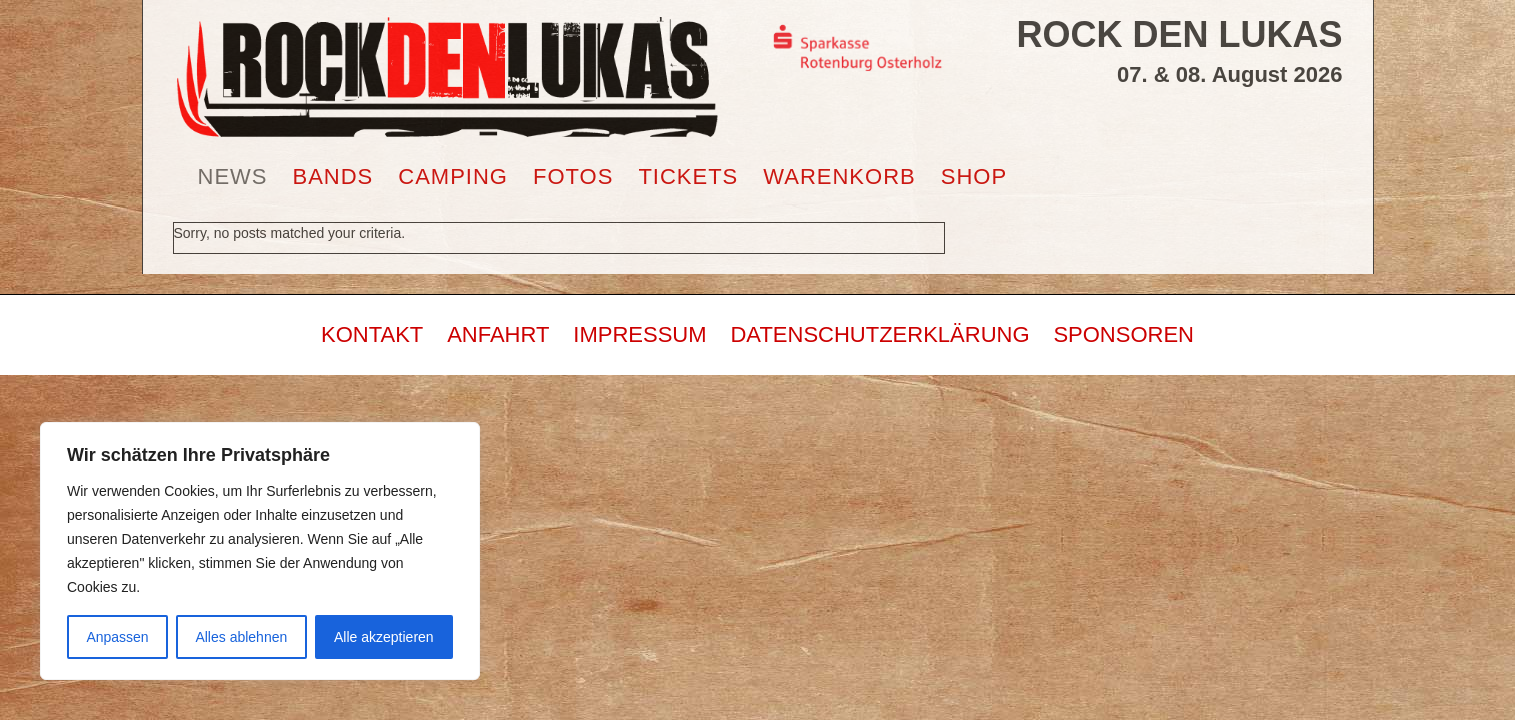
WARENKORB (839, 177)
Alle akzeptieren (384, 637)
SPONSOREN (1123, 334)
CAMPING (453, 177)
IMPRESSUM (639, 334)
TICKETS (688, 177)
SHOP (974, 177)
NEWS (233, 177)
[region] (260, 551)
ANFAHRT (498, 334)
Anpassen (117, 637)
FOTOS (573, 177)
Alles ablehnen (241, 637)
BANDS (333, 177)
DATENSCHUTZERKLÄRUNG (879, 334)
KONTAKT (372, 334)
